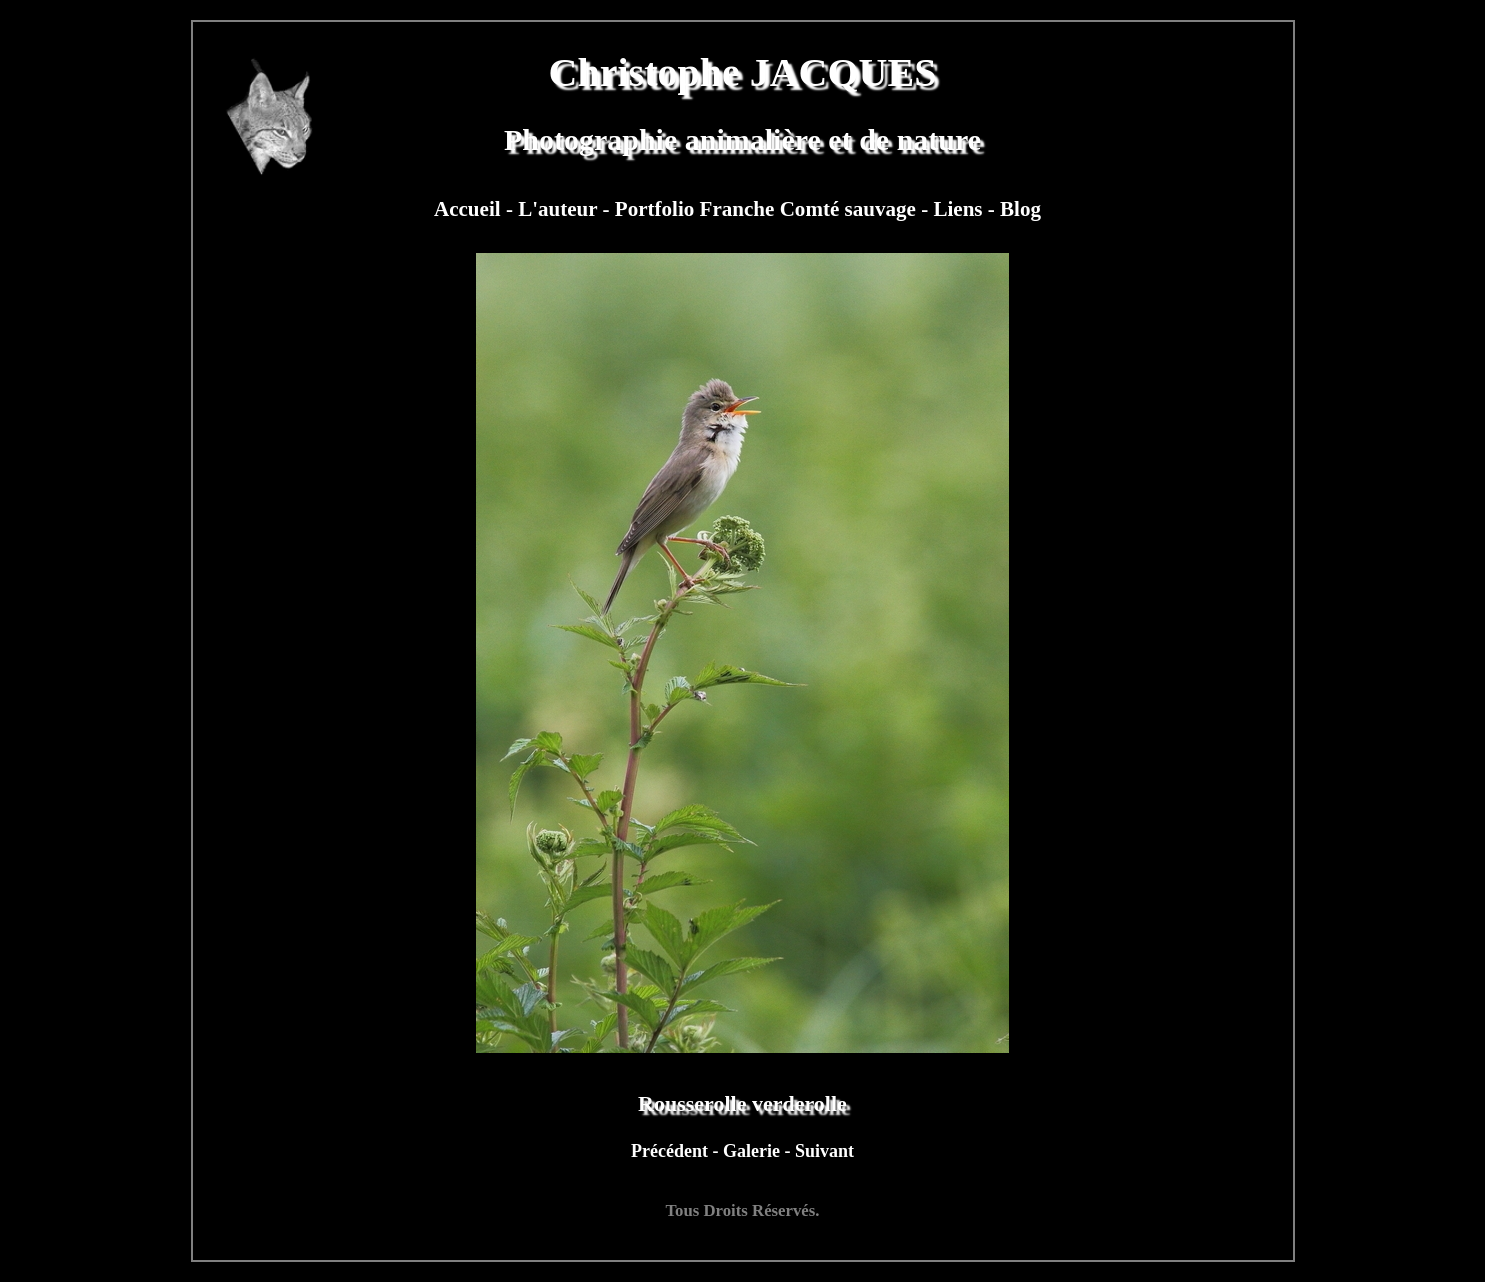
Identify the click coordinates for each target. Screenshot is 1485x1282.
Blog (1020, 209)
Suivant (824, 1151)
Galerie (753, 1151)
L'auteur (560, 209)
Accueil (470, 209)
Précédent (671, 1151)
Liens (960, 209)
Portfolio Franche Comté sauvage (768, 209)
